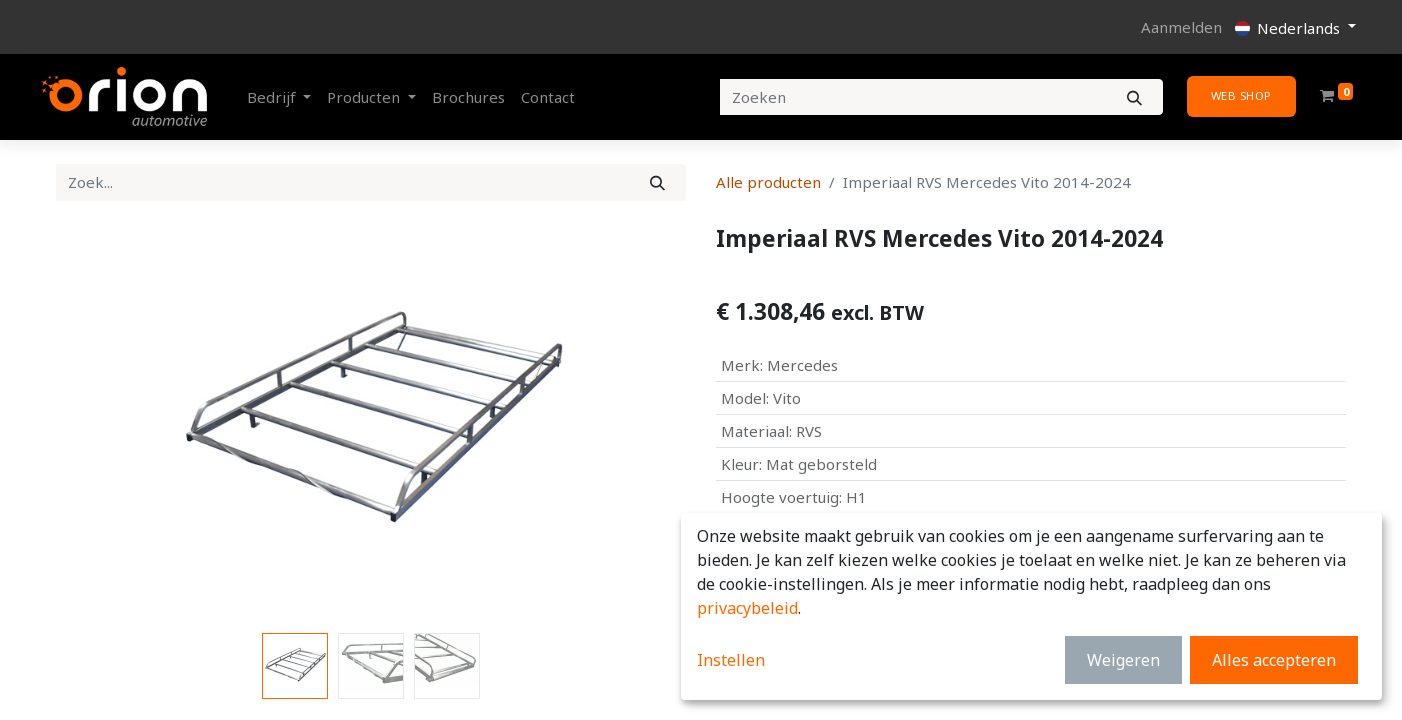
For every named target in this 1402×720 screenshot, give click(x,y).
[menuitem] (468, 97)
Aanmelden (1181, 27)
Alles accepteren (1274, 660)
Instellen (731, 660)
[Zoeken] (1134, 97)
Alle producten (768, 182)
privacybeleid (747, 608)
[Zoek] (657, 182)
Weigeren (1123, 660)
